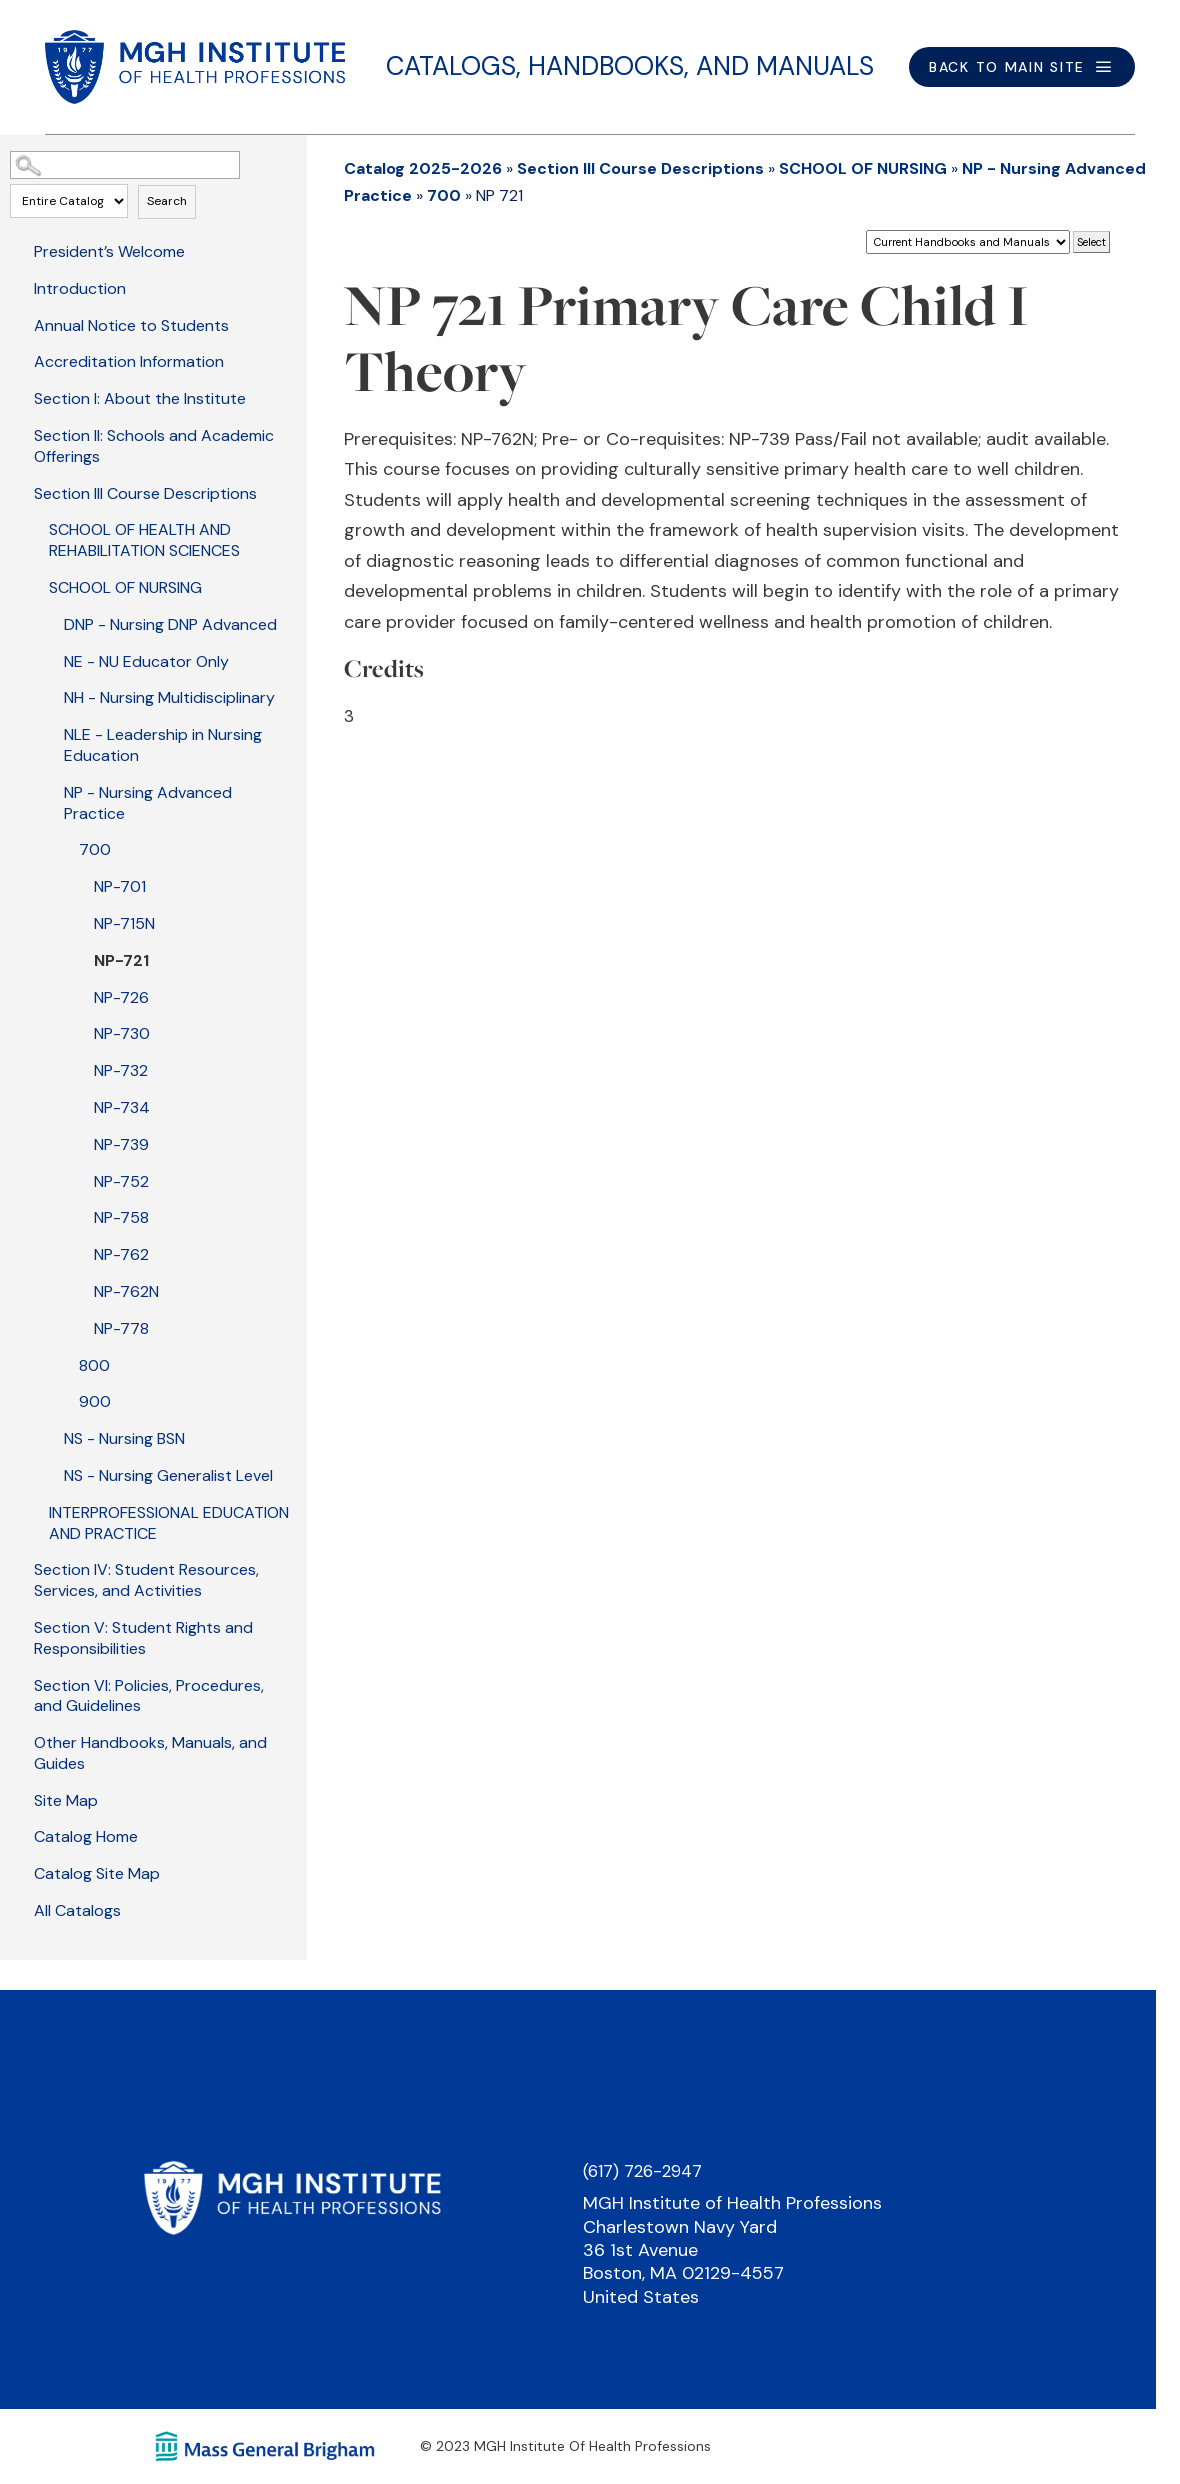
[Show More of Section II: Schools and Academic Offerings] (20, 434)
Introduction (80, 288)
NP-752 (121, 1181)
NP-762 (121, 1254)
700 (95, 849)
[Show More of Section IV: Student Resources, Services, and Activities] (20, 1568)
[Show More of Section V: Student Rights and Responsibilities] (20, 1626)
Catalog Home (86, 1836)
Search (167, 201)
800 (94, 1365)
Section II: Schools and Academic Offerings (154, 446)
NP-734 (122, 1107)
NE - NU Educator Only (146, 661)
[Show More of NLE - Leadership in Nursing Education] (50, 733)
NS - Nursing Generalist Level (168, 1475)
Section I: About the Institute (140, 398)
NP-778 (121, 1328)
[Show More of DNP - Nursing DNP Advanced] (50, 623)
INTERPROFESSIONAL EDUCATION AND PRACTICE (169, 1523)
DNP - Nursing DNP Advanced (170, 624)
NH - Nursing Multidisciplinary (169, 697)
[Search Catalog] (125, 165)
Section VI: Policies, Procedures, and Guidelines (149, 1696)
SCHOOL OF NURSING (125, 587)
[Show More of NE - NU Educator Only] (50, 660)
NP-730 (122, 1033)
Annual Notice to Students (131, 325)
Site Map (66, 1800)
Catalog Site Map (97, 1873)
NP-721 (121, 960)
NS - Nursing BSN (124, 1438)
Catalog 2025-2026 (423, 168)
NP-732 (121, 1070)
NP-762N (126, 1291)
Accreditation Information (129, 361)
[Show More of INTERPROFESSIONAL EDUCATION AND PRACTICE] (35, 1511)
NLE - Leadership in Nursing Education (163, 745)
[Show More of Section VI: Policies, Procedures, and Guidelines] (20, 1684)
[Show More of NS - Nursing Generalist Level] (50, 1474)
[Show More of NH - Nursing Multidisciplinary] (50, 696)
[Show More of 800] (65, 1364)
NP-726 (121, 997)
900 (95, 1401)
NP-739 (121, 1144)
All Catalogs (77, 1910)
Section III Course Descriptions (145, 493)
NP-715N (124, 923)
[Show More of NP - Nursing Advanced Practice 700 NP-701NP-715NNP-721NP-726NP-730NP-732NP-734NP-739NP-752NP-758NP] (50, 791)
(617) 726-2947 (642, 2171)
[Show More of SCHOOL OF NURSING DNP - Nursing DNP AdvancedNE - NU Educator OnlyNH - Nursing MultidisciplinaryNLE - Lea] (35, 586)
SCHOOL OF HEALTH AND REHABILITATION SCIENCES (144, 540)
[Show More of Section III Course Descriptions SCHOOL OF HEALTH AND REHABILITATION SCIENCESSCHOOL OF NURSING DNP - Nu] (20, 492)
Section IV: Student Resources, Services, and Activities (146, 1580)
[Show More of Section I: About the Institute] (20, 397)
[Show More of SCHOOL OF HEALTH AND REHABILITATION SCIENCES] (35, 528)
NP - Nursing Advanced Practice (148, 803)
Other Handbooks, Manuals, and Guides (150, 1753)
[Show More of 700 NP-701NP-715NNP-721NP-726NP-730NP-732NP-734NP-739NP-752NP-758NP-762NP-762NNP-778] (65, 848)
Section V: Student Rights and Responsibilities (143, 1638)
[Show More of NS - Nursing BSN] (50, 1437)
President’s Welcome (109, 251)
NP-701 (120, 886)
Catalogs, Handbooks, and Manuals (630, 66)
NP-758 (121, 1217)
